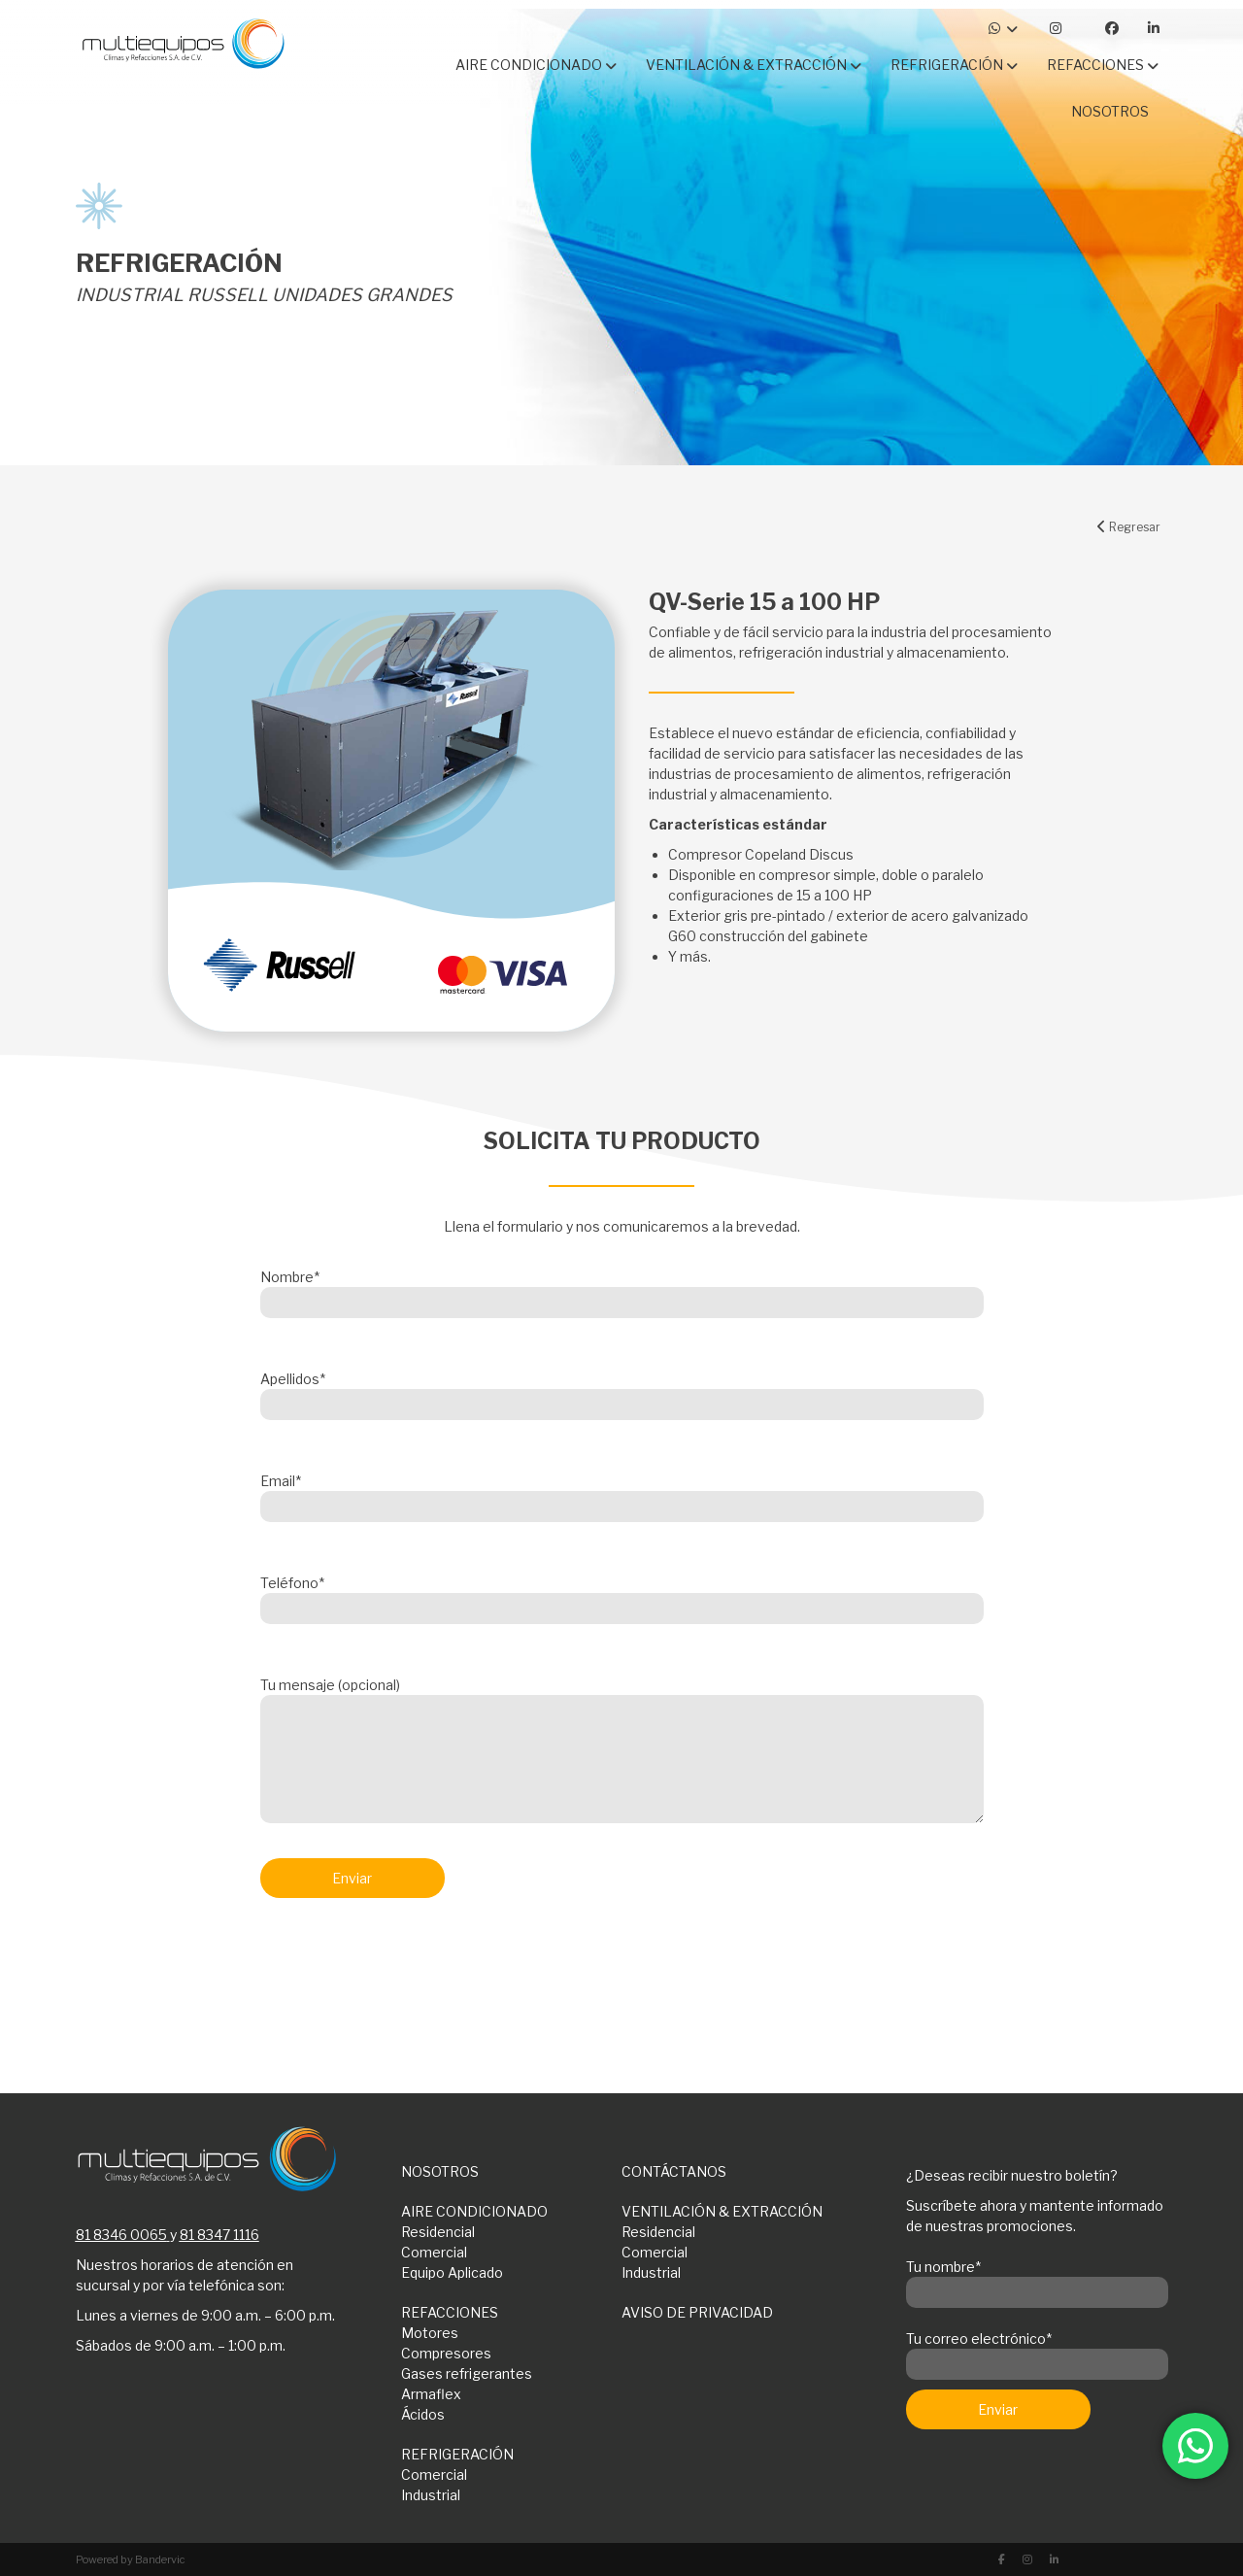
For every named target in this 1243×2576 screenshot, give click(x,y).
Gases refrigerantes (466, 2373)
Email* (622, 1494)
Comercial (434, 2252)
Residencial (438, 2231)
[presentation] (407, 1964)
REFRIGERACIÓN (457, 2454)
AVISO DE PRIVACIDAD (697, 2312)
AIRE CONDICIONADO (474, 2211)
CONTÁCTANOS (674, 2171)
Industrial (651, 2272)
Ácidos (423, 2414)
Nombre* (622, 1290)
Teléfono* (622, 1596)
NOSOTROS (440, 2171)
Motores (429, 2332)
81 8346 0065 (121, 2234)
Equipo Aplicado (452, 2272)
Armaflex (431, 2394)
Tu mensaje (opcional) (622, 1751)
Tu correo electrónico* (1037, 2351)
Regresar (1128, 527)
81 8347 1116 (219, 2234)
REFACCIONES (449, 2312)
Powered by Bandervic (130, 2559)
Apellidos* (622, 1392)
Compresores (446, 2353)
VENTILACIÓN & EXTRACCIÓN (722, 2211)
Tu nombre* (1037, 2279)
